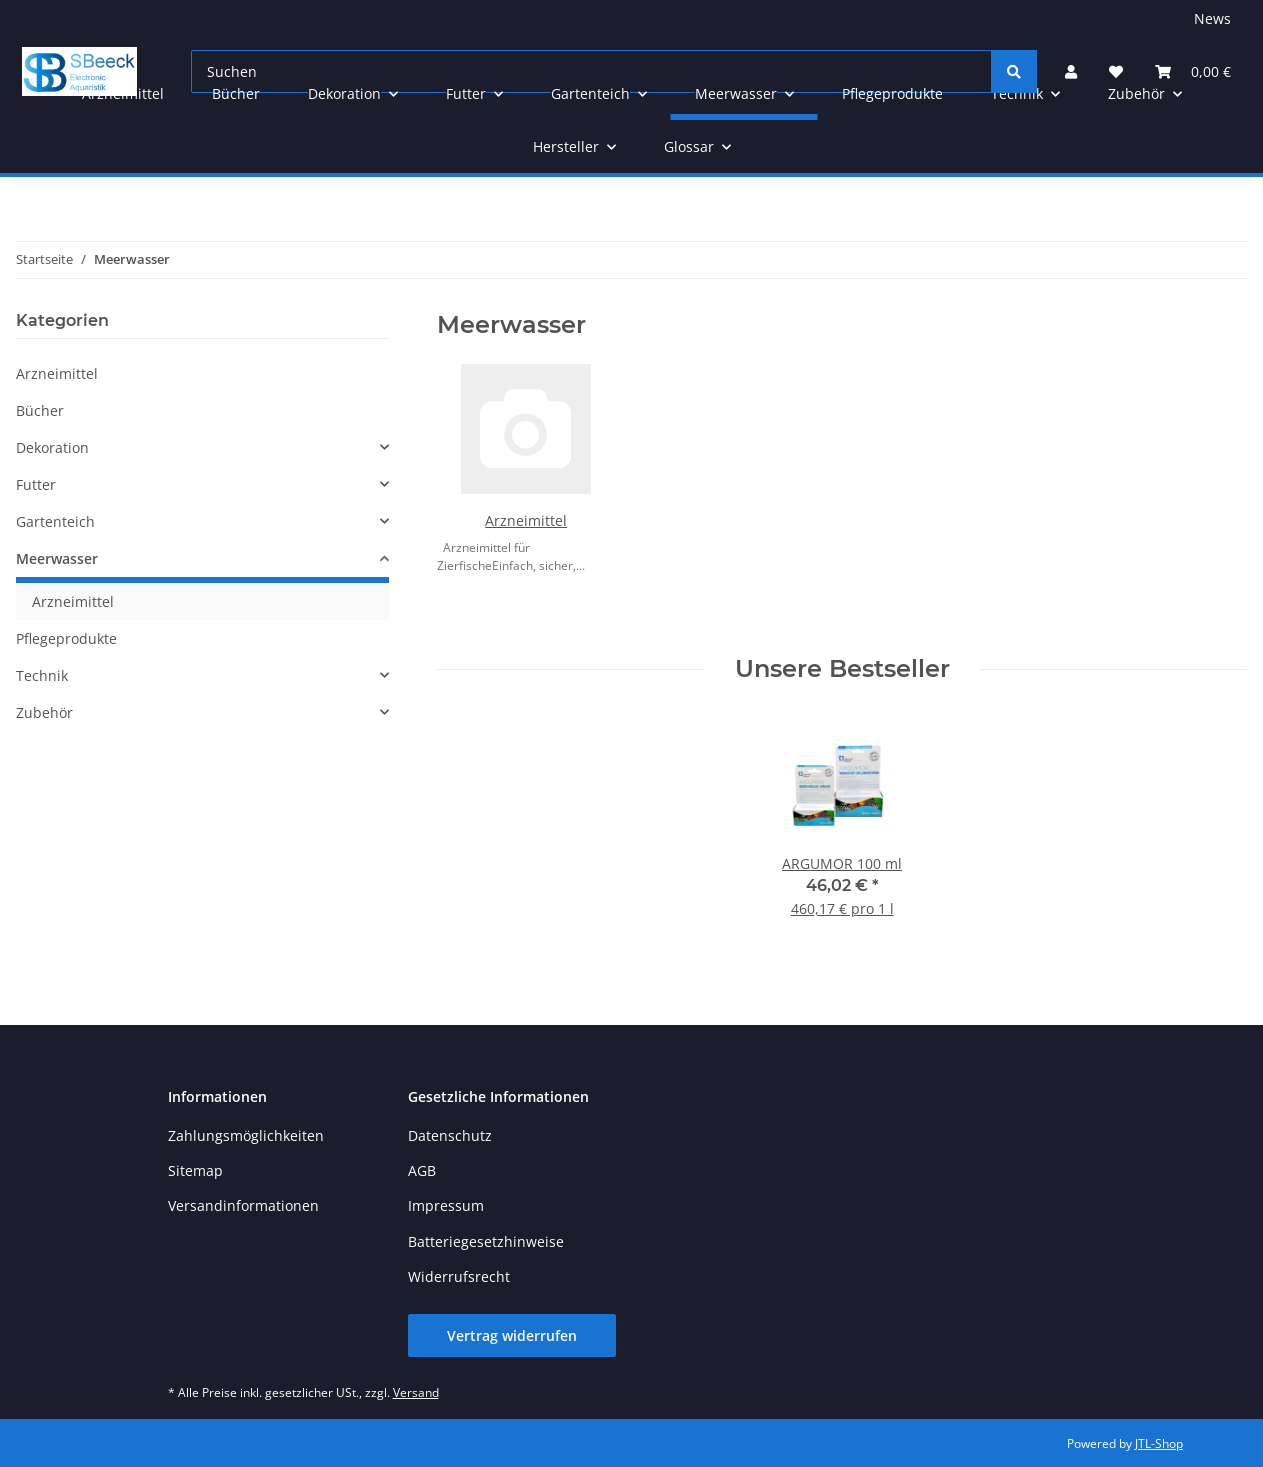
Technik (42, 675)
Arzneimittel (526, 520)
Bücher (40, 410)
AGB (422, 1170)
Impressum (446, 1205)
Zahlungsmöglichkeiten (246, 1135)
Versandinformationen (243, 1205)
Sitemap (195, 1170)
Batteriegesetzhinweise (486, 1241)
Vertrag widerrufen (512, 1335)
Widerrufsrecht (459, 1276)
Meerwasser (57, 558)
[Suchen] (1014, 71)
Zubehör (44, 712)
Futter (36, 484)
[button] (202, 447)
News (1212, 18)
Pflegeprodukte (66, 638)
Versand (416, 1392)
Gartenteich (55, 521)
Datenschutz (450, 1135)
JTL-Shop (1159, 1443)
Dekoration (52, 447)
